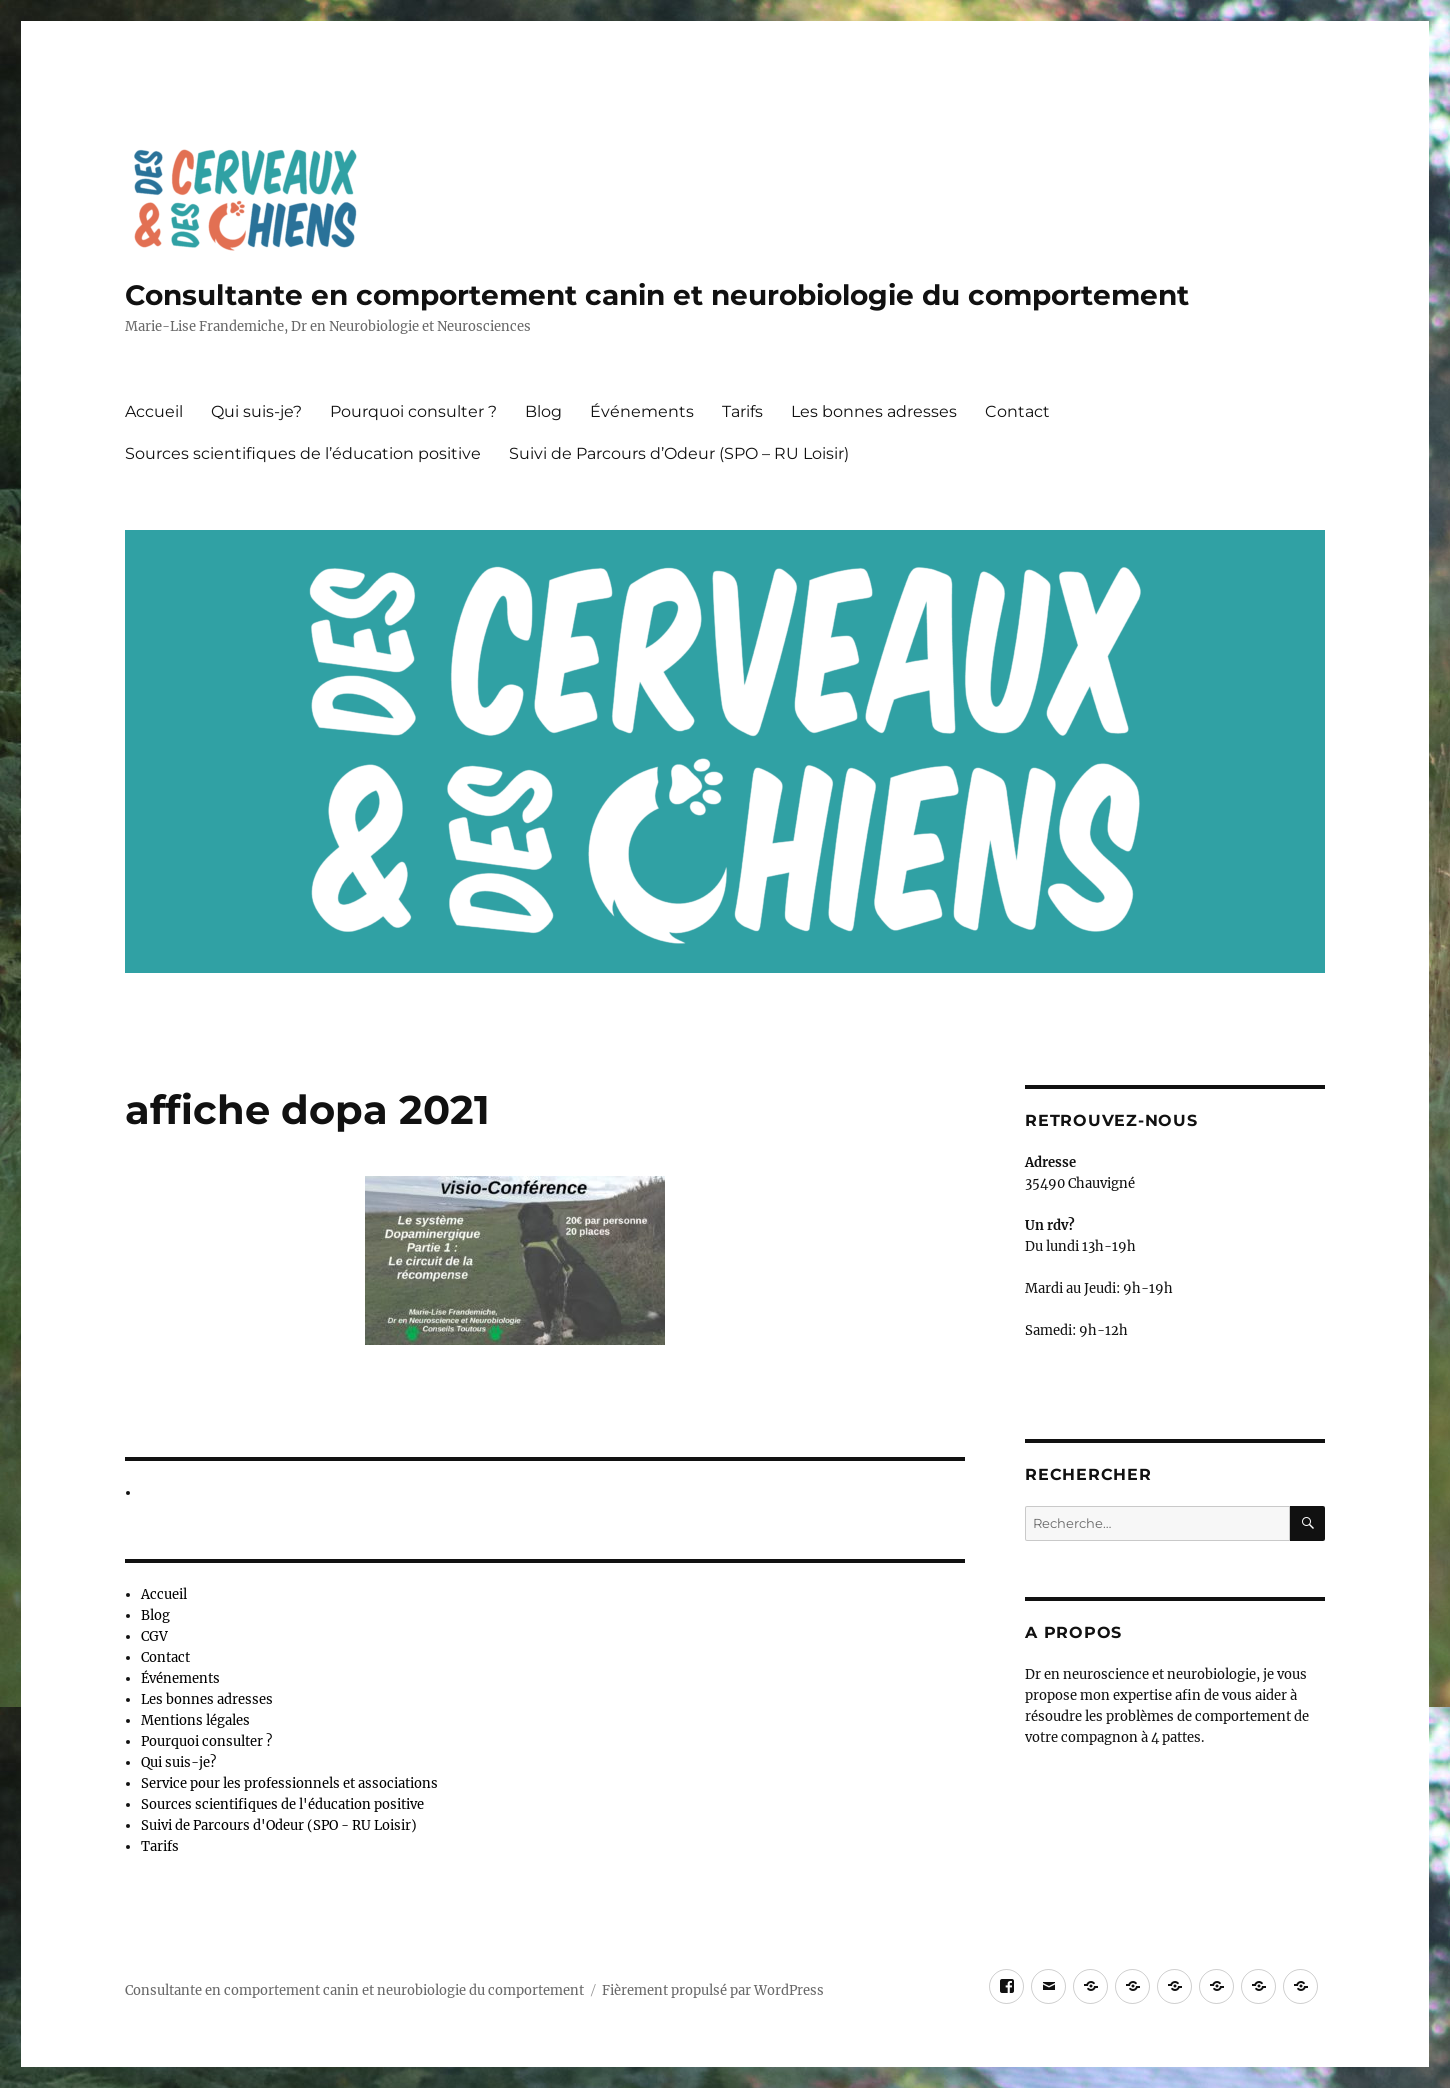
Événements (642, 411)
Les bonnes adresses (874, 411)
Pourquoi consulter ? (413, 411)
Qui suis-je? (256, 411)
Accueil (154, 411)
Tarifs (742, 411)
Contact (1017, 411)
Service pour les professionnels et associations (289, 1783)
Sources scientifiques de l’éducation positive (303, 453)
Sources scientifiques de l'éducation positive (282, 1804)
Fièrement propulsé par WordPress (713, 1990)
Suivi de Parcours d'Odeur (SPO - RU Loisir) (279, 1825)
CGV (154, 1636)
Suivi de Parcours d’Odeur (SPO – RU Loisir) (679, 453)
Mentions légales (195, 1720)
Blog (543, 411)
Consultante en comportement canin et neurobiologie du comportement (657, 295)
